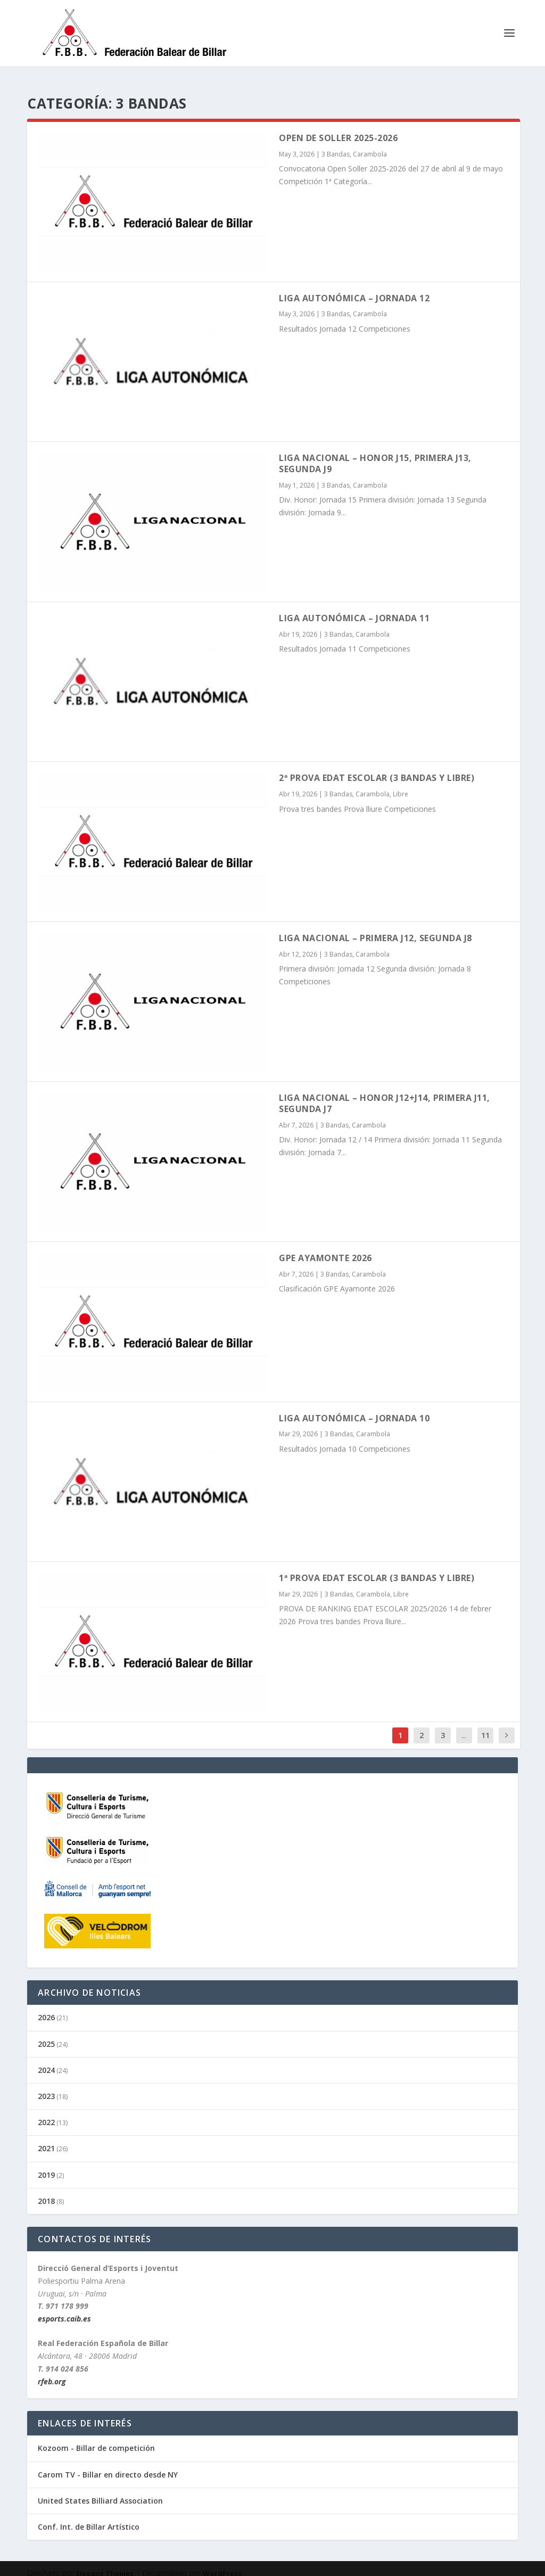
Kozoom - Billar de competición (96, 2438)
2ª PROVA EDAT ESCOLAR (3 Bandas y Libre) (376, 768)
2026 (46, 2008)
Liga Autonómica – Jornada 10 (354, 1408)
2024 (46, 2060)
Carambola (370, 144)
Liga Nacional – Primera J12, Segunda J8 (375, 928)
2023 (46, 2086)
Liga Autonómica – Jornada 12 (354, 288)
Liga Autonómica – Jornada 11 (354, 608)
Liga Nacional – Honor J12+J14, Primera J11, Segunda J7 (384, 1093)
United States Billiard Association (100, 2491)
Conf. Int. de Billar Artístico (88, 2517)
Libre (400, 784)
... (463, 1726)
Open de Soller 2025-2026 (338, 128)
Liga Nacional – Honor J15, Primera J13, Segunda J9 (375, 453)
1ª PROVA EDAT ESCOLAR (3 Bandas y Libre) (376, 1568)
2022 (46, 2113)
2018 (46, 2191)
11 (485, 1726)
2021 (46, 2139)
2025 (46, 2034)
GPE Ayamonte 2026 (325, 1248)
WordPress (222, 2564)
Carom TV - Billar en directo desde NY (108, 2465)
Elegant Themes (105, 2564)
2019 (46, 2165)
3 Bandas (335, 144)
